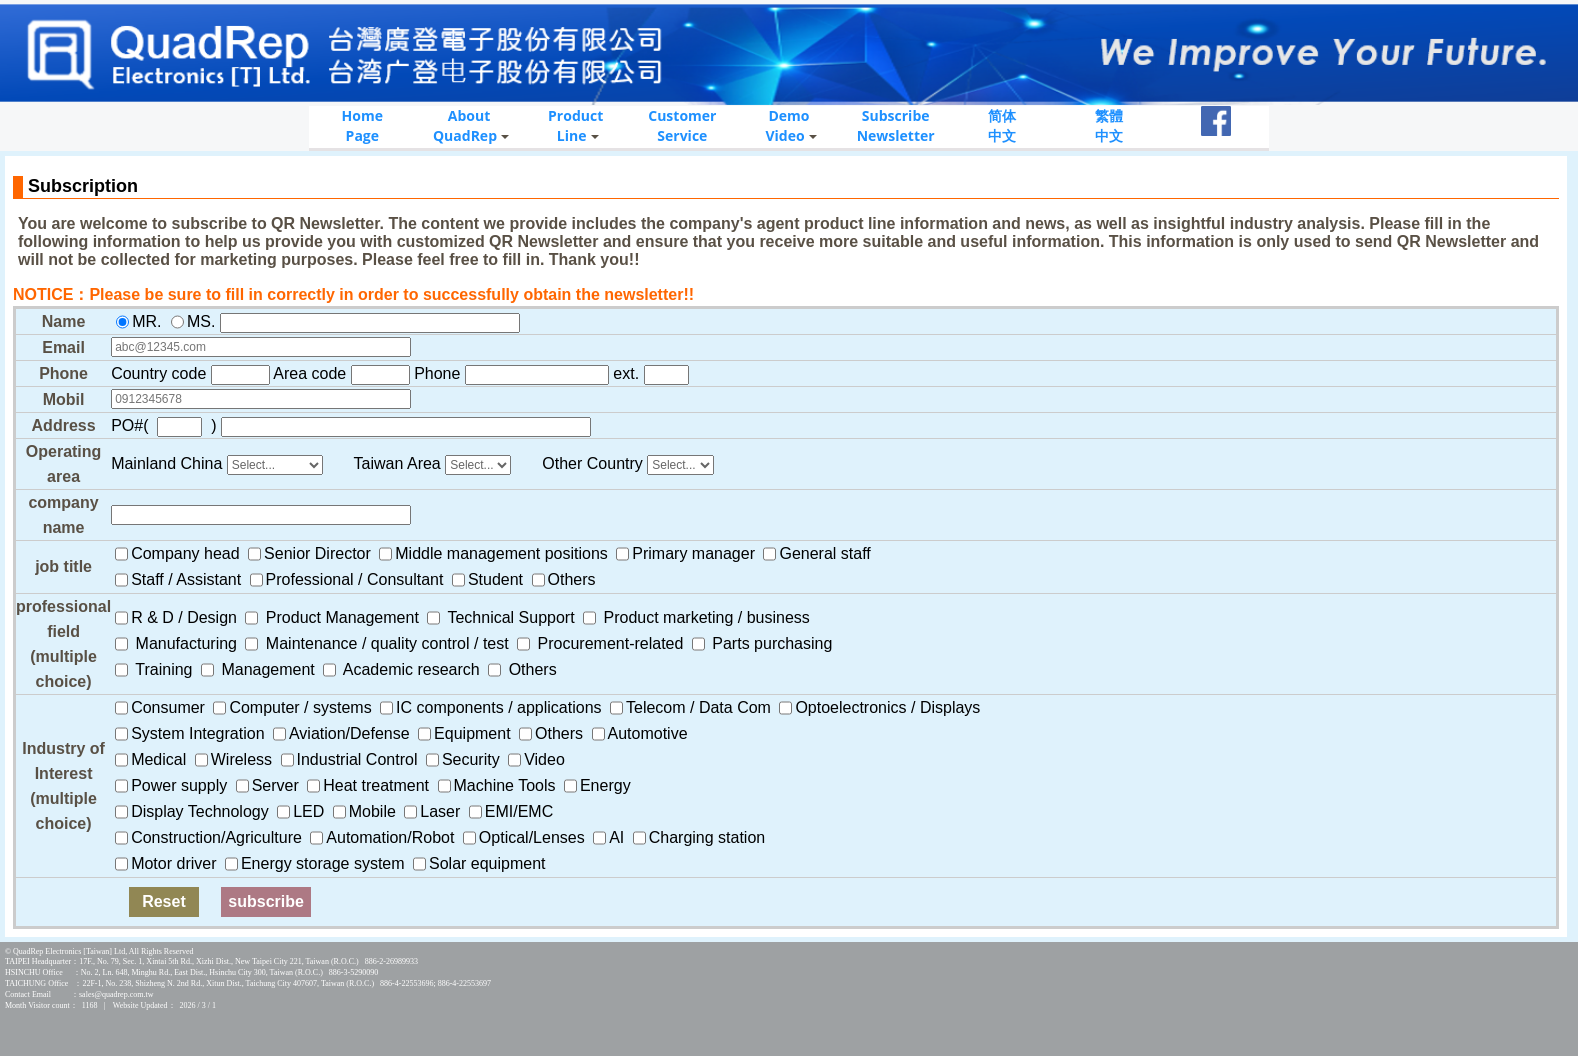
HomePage (362, 125)
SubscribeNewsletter (896, 125)
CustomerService (682, 125)
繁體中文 (1109, 125)
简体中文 (1002, 125)
